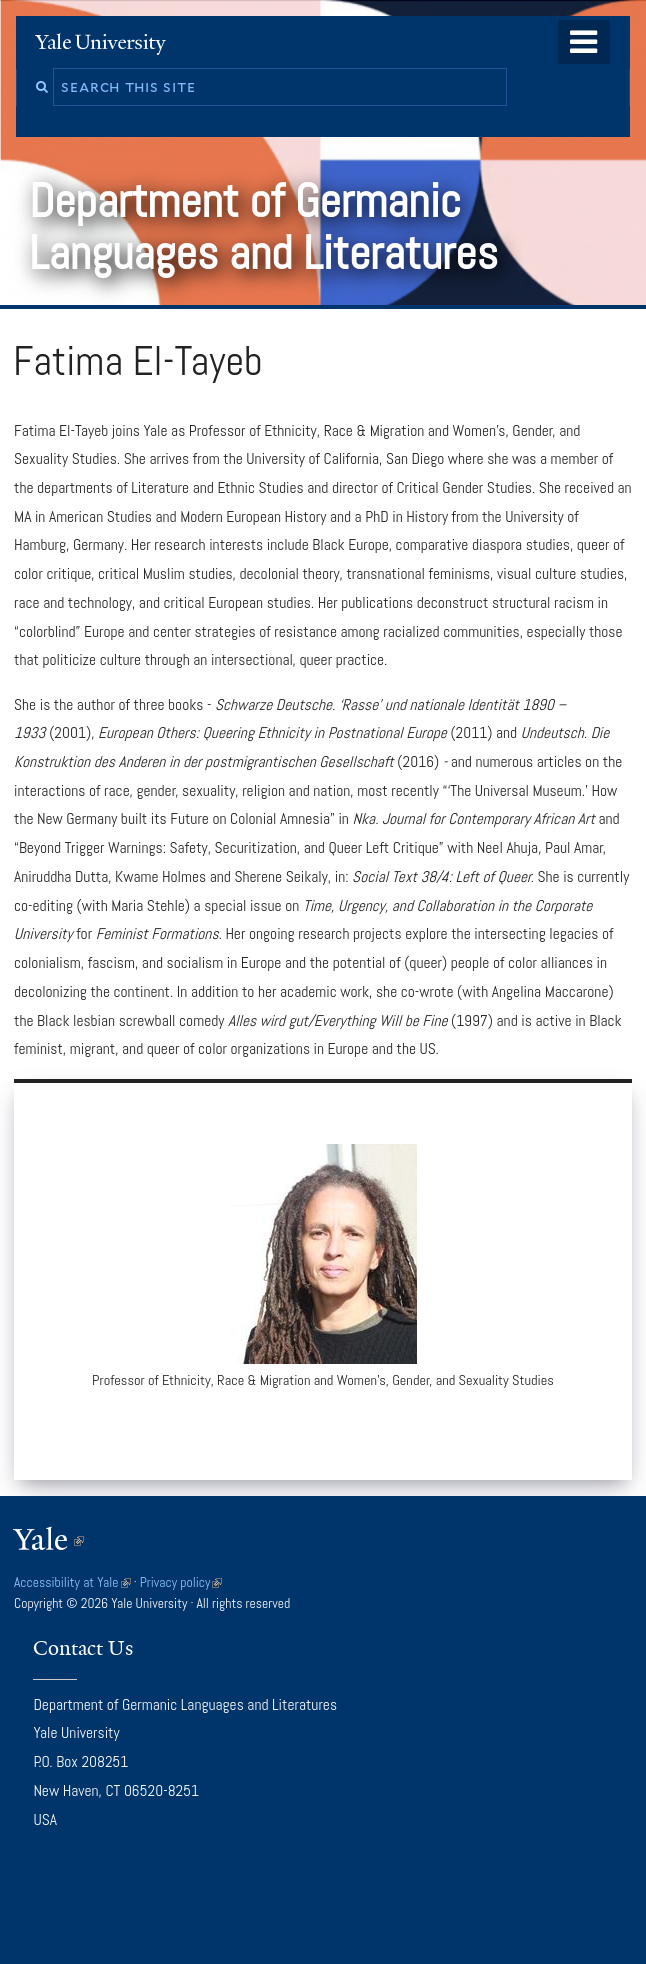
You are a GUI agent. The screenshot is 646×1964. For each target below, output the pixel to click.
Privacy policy (181, 1582)
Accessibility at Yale (72, 1582)
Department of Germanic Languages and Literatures (269, 226)
